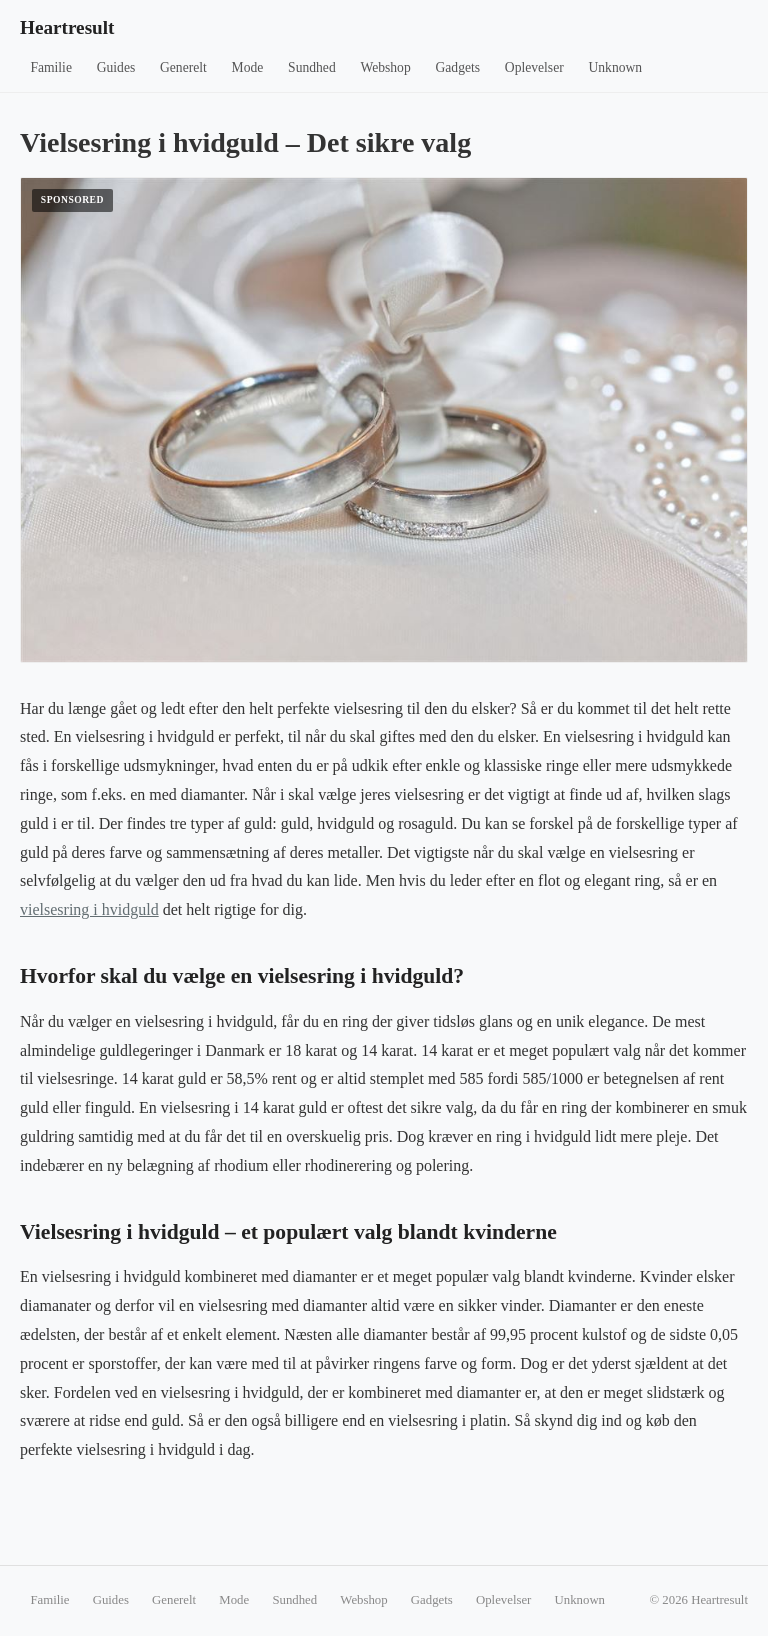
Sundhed (312, 67)
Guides (116, 67)
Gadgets (458, 67)
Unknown (616, 67)
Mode (248, 67)
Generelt (183, 67)
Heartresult (67, 27)
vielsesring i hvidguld (89, 909)
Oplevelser (534, 67)
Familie (51, 67)
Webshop (385, 67)
